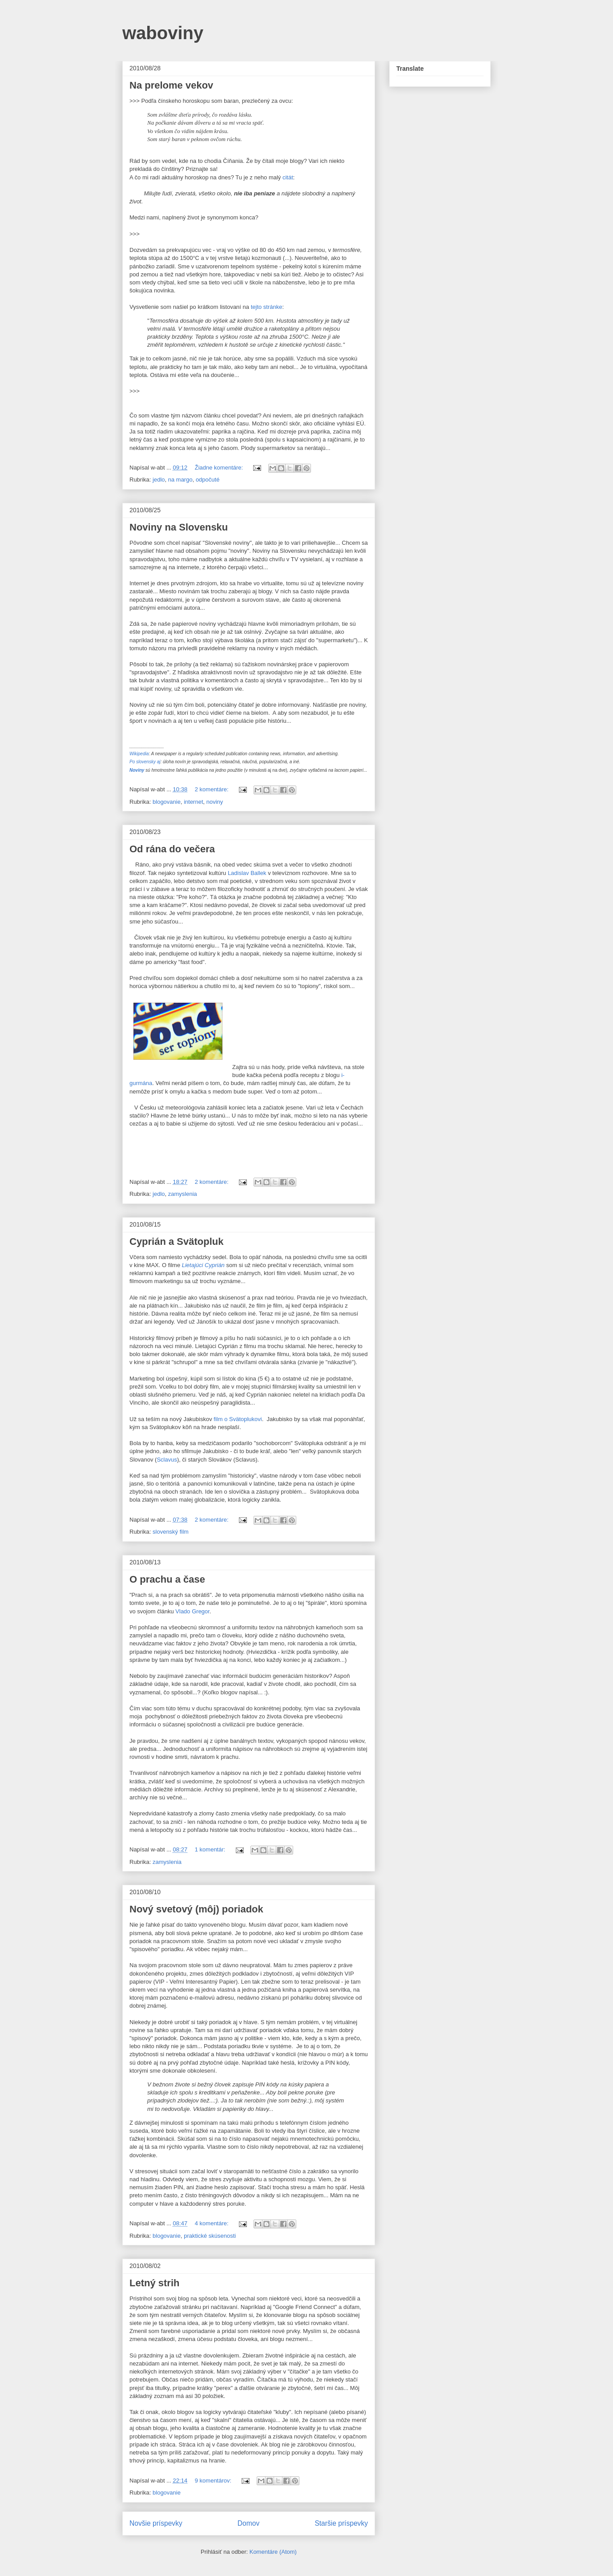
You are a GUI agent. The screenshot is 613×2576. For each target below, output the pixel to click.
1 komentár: (211, 1849)
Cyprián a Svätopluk (176, 1241)
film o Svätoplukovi (238, 1419)
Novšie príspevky (155, 2523)
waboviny (162, 33)
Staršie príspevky (341, 2523)
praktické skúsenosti (210, 2235)
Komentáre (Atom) (273, 2551)
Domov (248, 2523)
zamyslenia (182, 1194)
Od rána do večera (172, 849)
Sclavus (167, 1459)
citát (287, 177)
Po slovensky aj (144, 761)
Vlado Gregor (192, 1611)
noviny (214, 801)
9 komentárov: (214, 2480)
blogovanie (167, 801)
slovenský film (171, 1531)
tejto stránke (266, 307)
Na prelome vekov (171, 85)
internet (193, 801)
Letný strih (154, 2282)
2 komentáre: (212, 789)
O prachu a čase (167, 1579)
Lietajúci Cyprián (203, 1265)
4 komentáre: (212, 2223)
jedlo (159, 479)
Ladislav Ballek (247, 873)
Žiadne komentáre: (220, 467)
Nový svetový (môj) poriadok (196, 1909)
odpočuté (208, 479)
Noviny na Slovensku (178, 527)
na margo (180, 479)
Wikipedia (139, 753)
